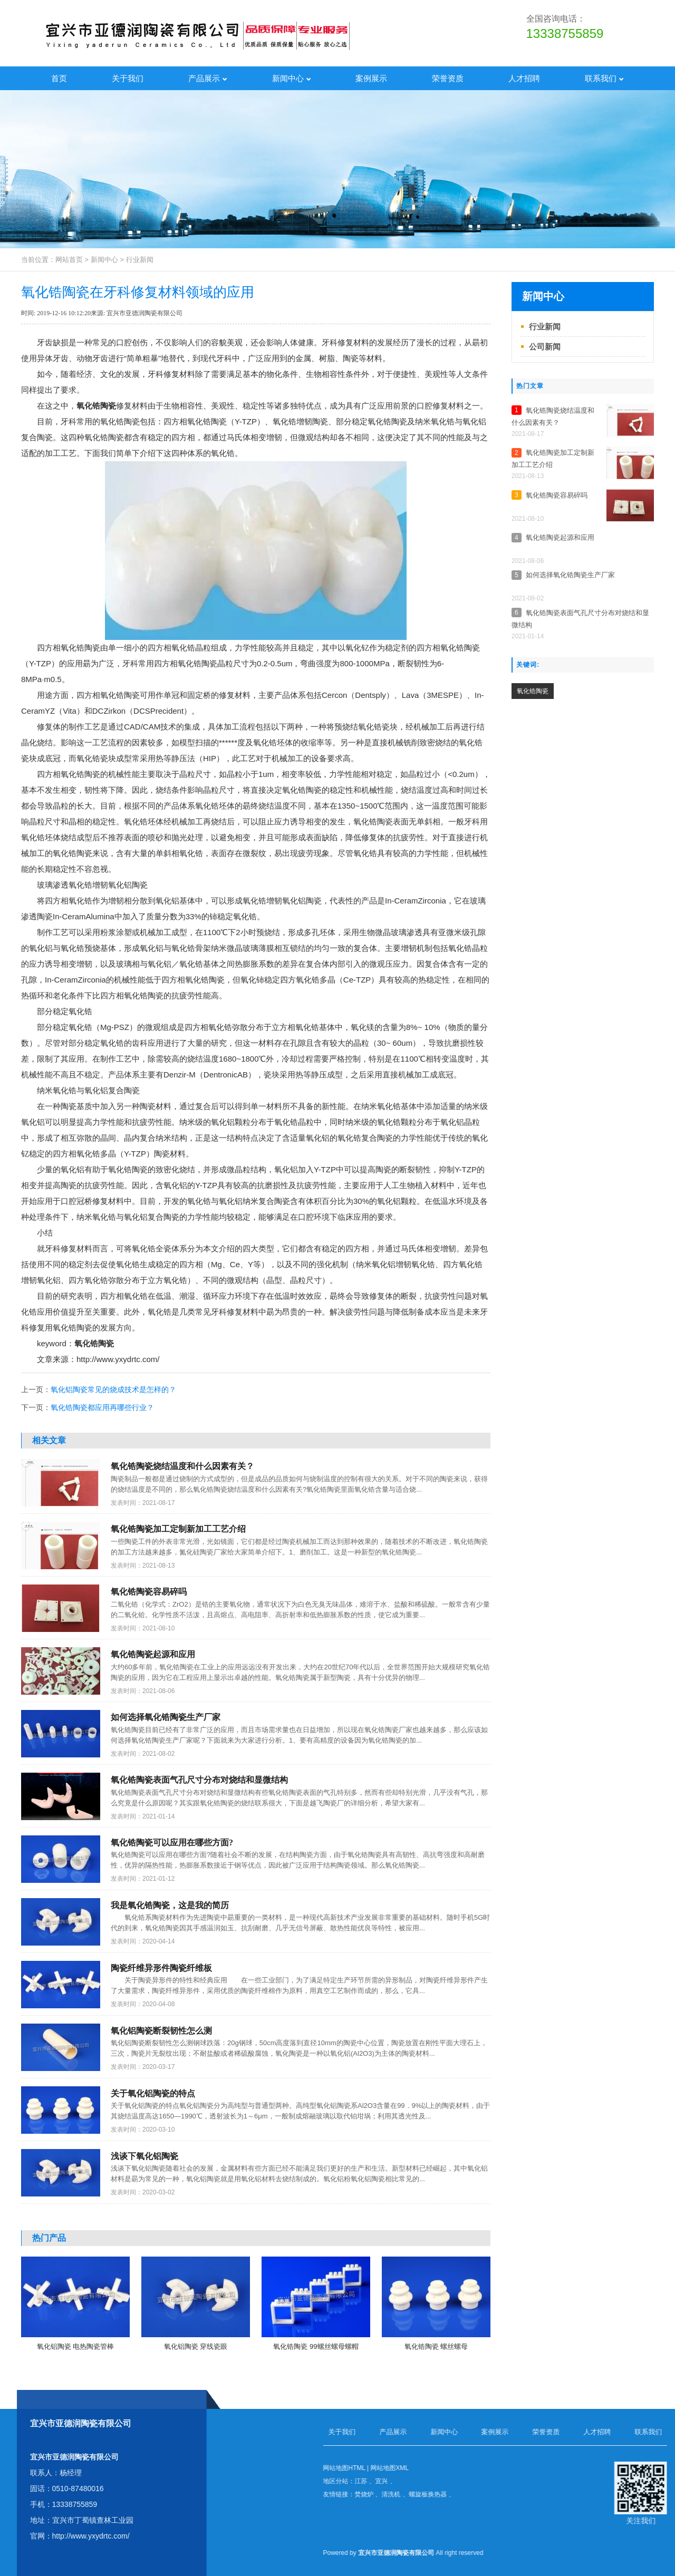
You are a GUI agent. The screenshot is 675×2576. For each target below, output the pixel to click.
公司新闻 (545, 346)
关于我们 (127, 78)
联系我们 (604, 78)
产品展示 (207, 78)
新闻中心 (291, 78)
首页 (59, 78)
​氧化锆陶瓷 (532, 691)
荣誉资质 (448, 78)
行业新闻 (139, 260)
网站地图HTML (635, 2468)
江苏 (651, 2481)
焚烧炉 (654, 2494)
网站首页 (69, 260)
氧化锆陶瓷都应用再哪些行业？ (102, 1407)
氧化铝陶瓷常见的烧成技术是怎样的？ (113, 1389)
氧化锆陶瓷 (96, 405)
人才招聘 (524, 78)
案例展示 (371, 78)
